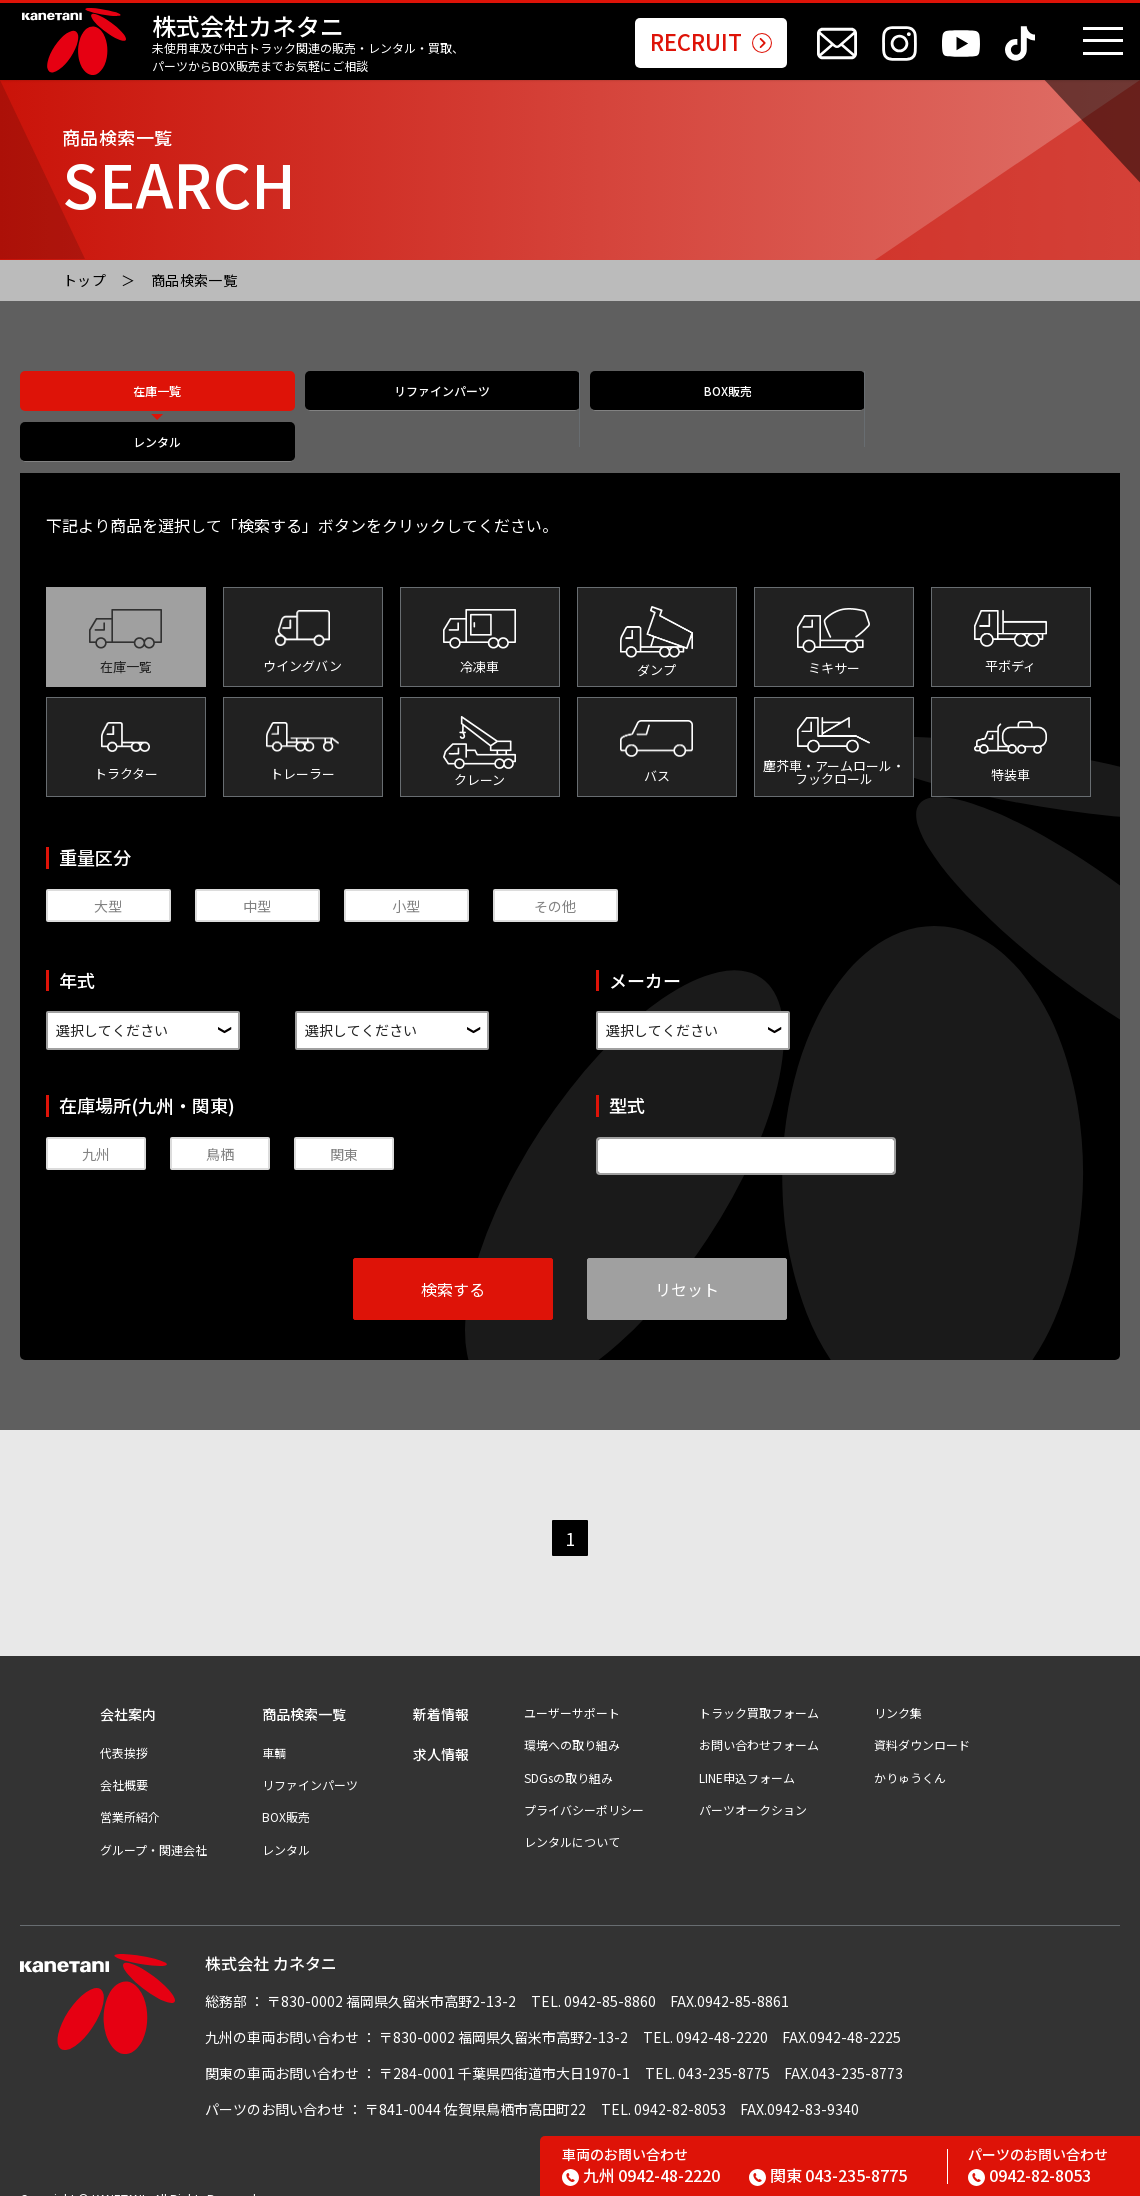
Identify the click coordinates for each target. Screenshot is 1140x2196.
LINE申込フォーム (747, 1756)
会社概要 (124, 1763)
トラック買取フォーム (759, 1691)
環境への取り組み (572, 1723)
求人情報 (441, 1732)
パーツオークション (753, 1788)
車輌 (274, 1731)
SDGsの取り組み (568, 1756)
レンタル (983, 411)
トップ (84, 280)
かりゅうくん (910, 1756)
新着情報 (441, 1692)
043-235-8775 (828, 2175)
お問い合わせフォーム (759, 1723)
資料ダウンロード (922, 1723)
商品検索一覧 (194, 280)
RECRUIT (711, 43)
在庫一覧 (157, 411)
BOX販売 (708, 411)
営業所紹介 (130, 1795)
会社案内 (128, 1692)
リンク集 (898, 1691)
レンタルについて (572, 1820)
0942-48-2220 (641, 2175)
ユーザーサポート (572, 1691)
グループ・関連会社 (153, 1828)
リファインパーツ (432, 411)
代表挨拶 (124, 1731)
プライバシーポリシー (584, 1788)
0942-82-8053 (1029, 2175)
